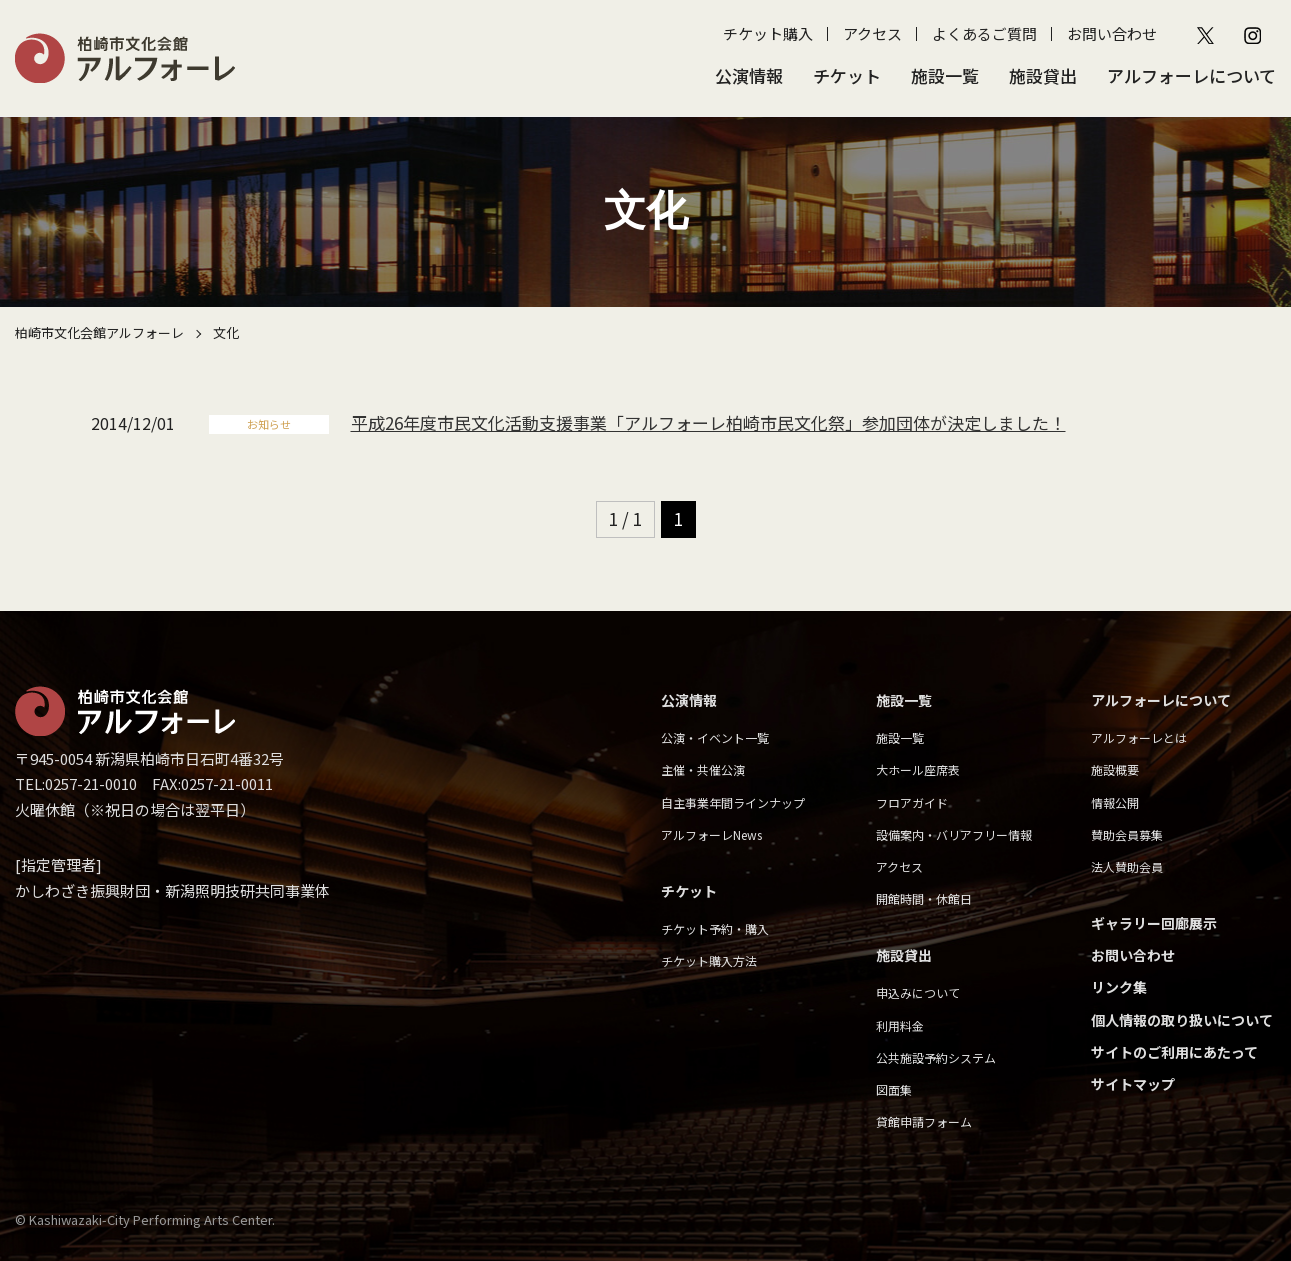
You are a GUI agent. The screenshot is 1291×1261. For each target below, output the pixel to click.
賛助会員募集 (1127, 834)
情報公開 (1115, 802)
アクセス (872, 33)
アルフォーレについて (1191, 75)
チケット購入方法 (709, 960)
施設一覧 (945, 75)
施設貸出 (1043, 75)
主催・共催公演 (703, 769)
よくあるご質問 (984, 33)
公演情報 (749, 75)
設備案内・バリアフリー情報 (954, 834)
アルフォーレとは (1139, 737)
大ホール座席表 (918, 769)
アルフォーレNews (711, 834)
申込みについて (918, 992)
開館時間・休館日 (924, 898)
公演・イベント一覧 (715, 737)
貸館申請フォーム (924, 1121)
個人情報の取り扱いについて (1182, 1020)
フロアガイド (912, 802)
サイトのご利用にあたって (1174, 1052)
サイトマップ (1133, 1084)
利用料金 (900, 1025)
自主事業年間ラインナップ (733, 802)
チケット (847, 75)
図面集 (894, 1089)
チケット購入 (768, 33)
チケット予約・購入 (715, 928)
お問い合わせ (1112, 33)
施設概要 (1115, 769)
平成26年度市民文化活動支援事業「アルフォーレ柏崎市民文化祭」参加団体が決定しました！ (708, 422)
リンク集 (1119, 987)
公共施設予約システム (936, 1057)
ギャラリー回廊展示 (1154, 923)
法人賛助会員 (1127, 866)
